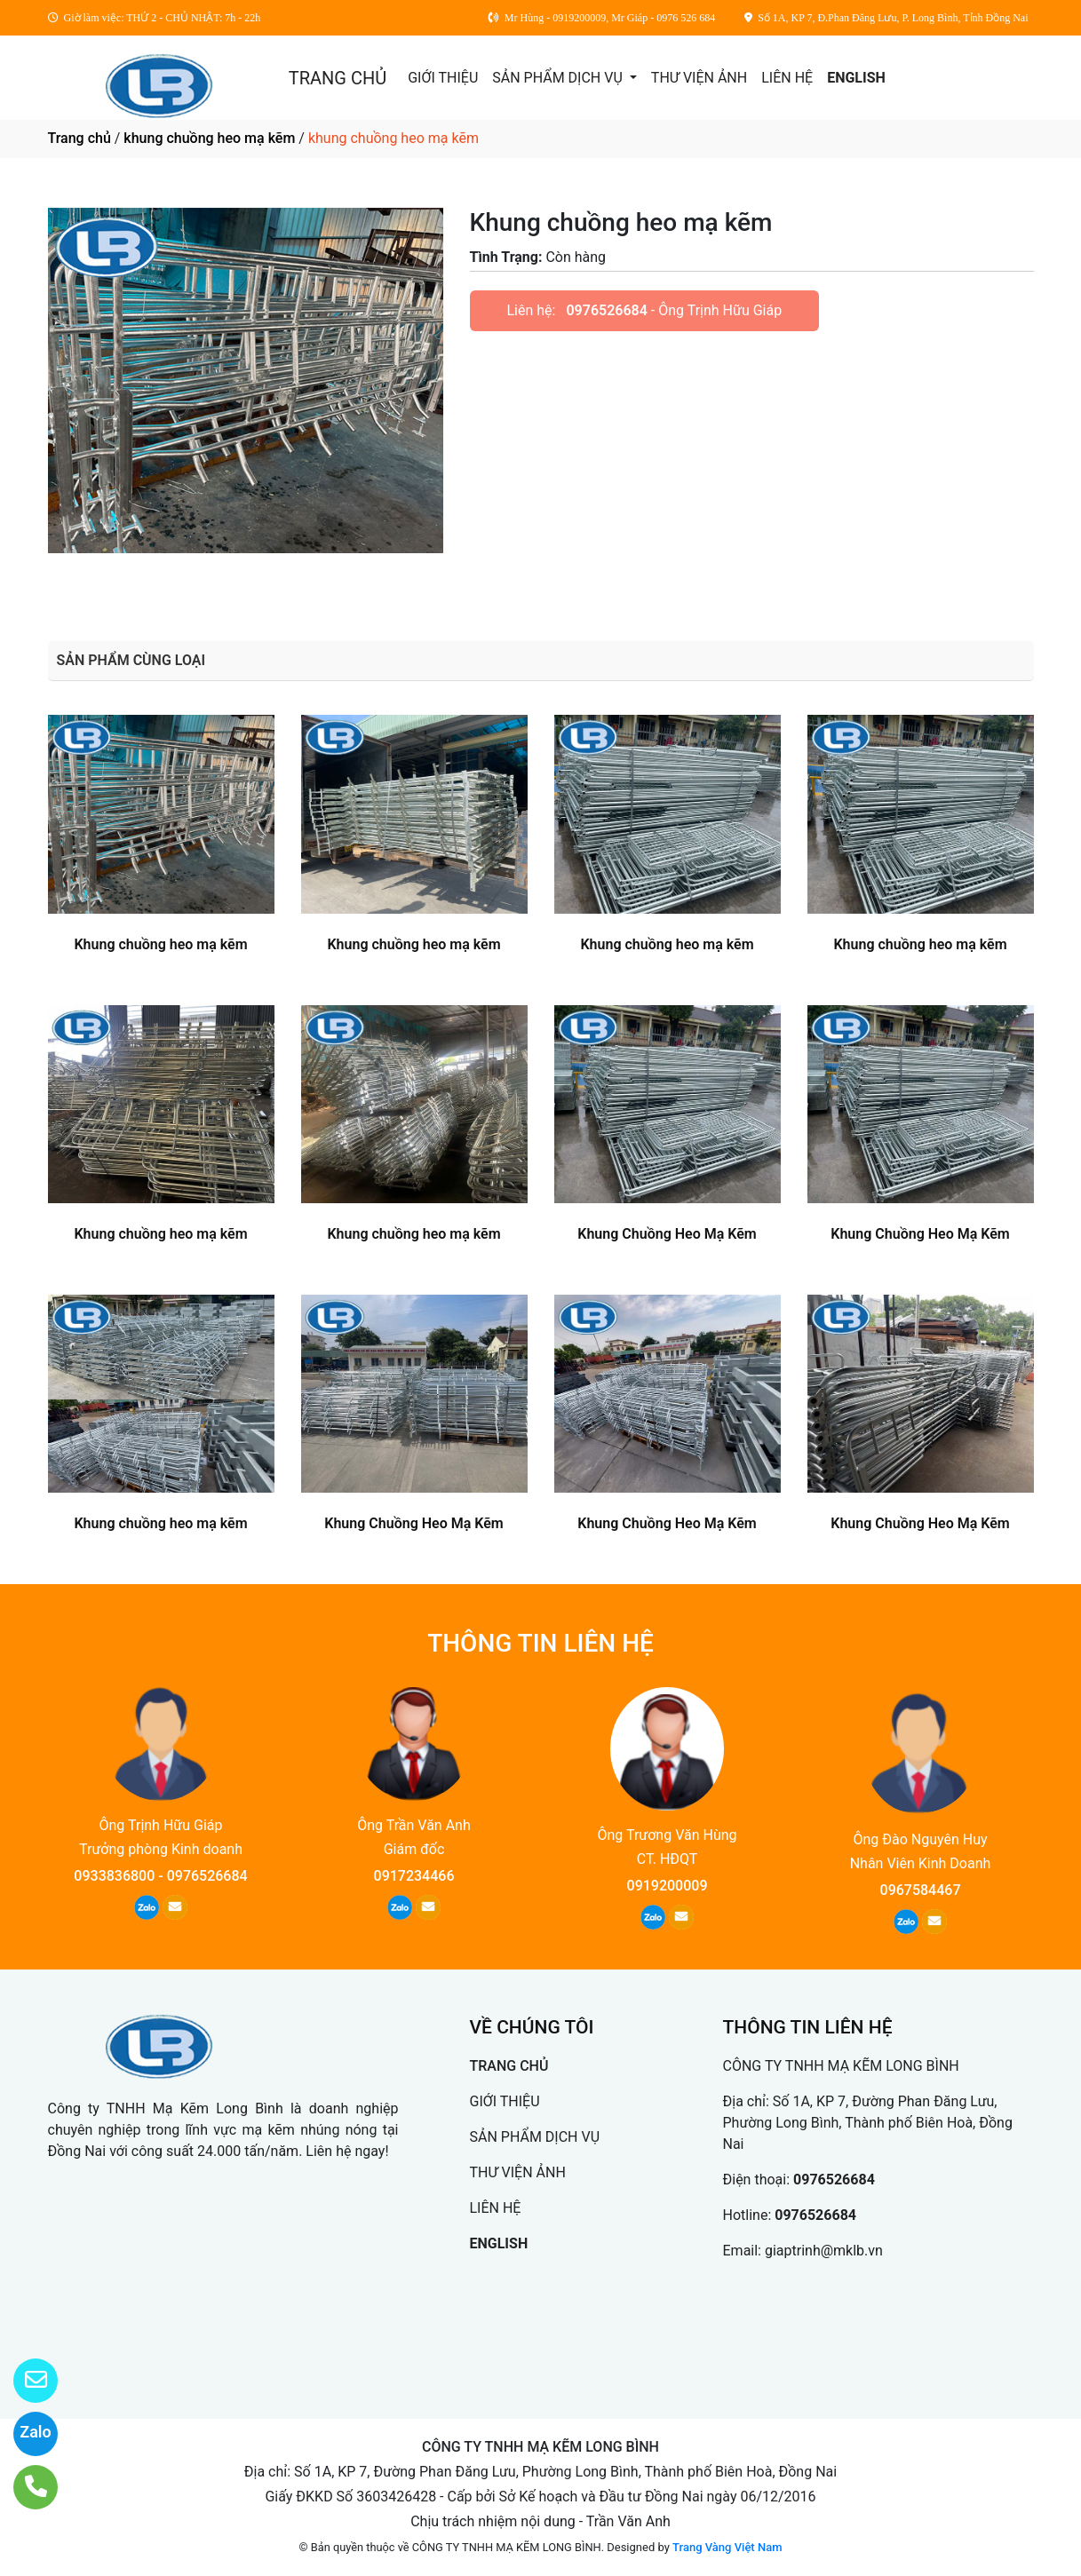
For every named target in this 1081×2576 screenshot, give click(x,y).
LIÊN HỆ (787, 77)
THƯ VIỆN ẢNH (699, 77)
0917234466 (414, 1875)
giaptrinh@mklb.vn (824, 2250)
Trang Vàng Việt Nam (727, 2547)
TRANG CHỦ (337, 78)
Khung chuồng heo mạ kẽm (160, 944)
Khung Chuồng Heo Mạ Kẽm (666, 1233)
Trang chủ (79, 138)
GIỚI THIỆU (443, 77)
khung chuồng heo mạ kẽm (209, 138)
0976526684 (606, 310)
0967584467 (920, 1890)
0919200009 (667, 1885)
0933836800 (114, 1875)
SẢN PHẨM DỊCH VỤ (559, 77)
